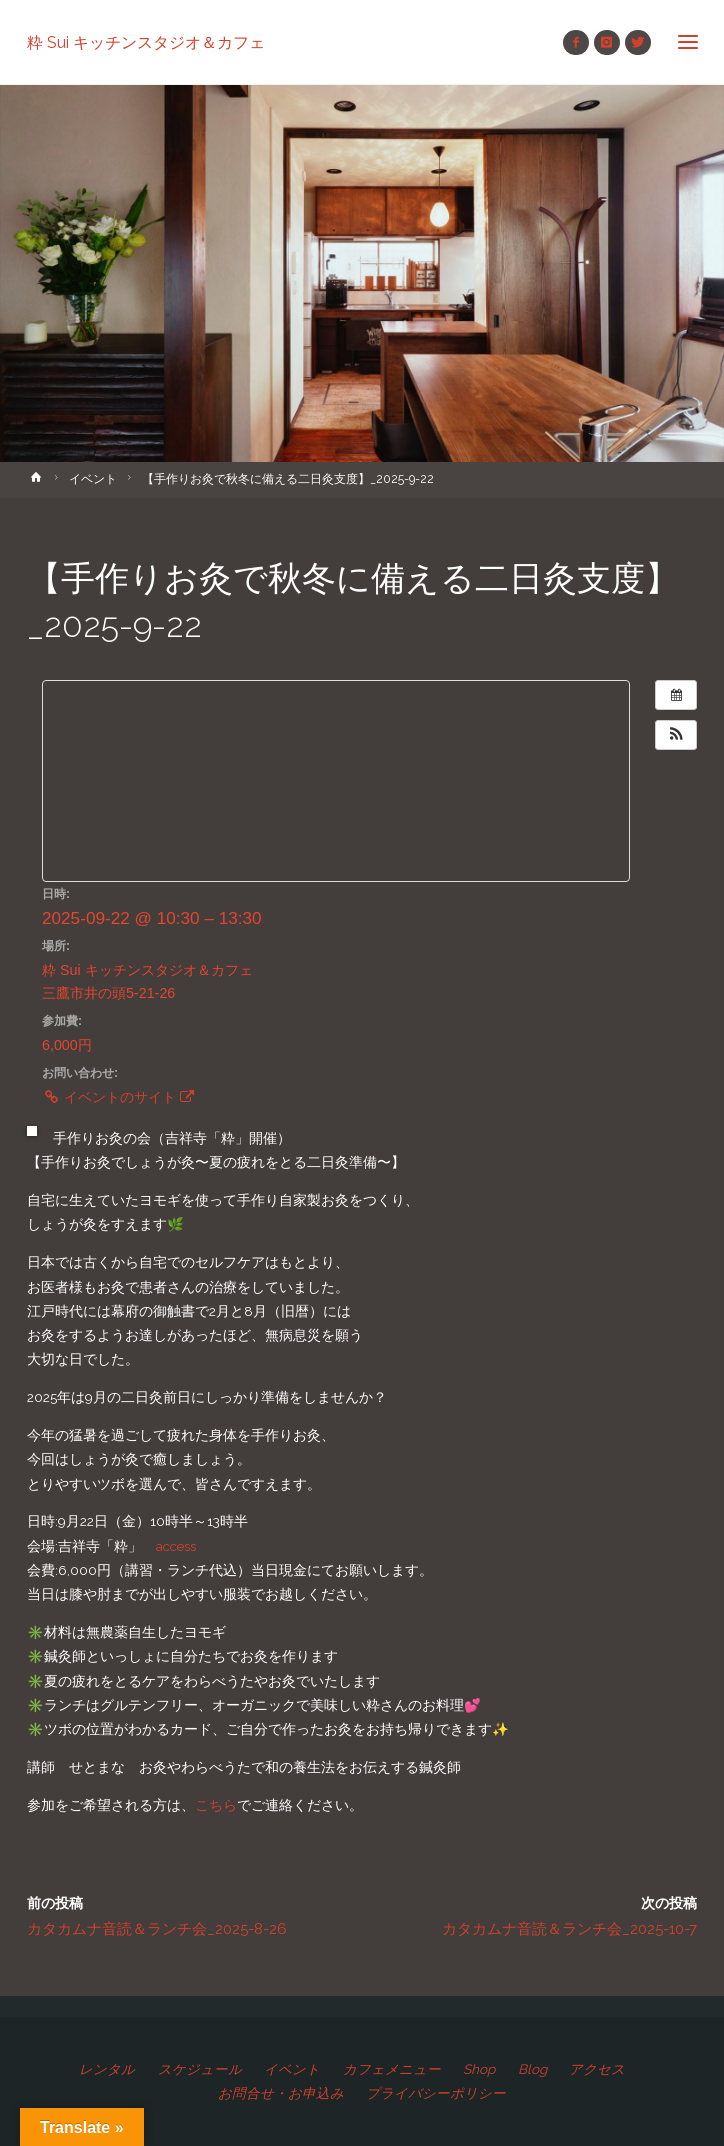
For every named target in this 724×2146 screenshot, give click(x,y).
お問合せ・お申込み (281, 2093)
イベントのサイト (118, 1097)
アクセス (597, 2069)
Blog (532, 2069)
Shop (479, 2069)
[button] (676, 735)
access (176, 1546)
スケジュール (200, 2069)
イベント (93, 479)
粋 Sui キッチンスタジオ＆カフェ (146, 41)
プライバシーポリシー (436, 2093)
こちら (216, 1805)
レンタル (107, 2069)
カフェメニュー (392, 2069)
